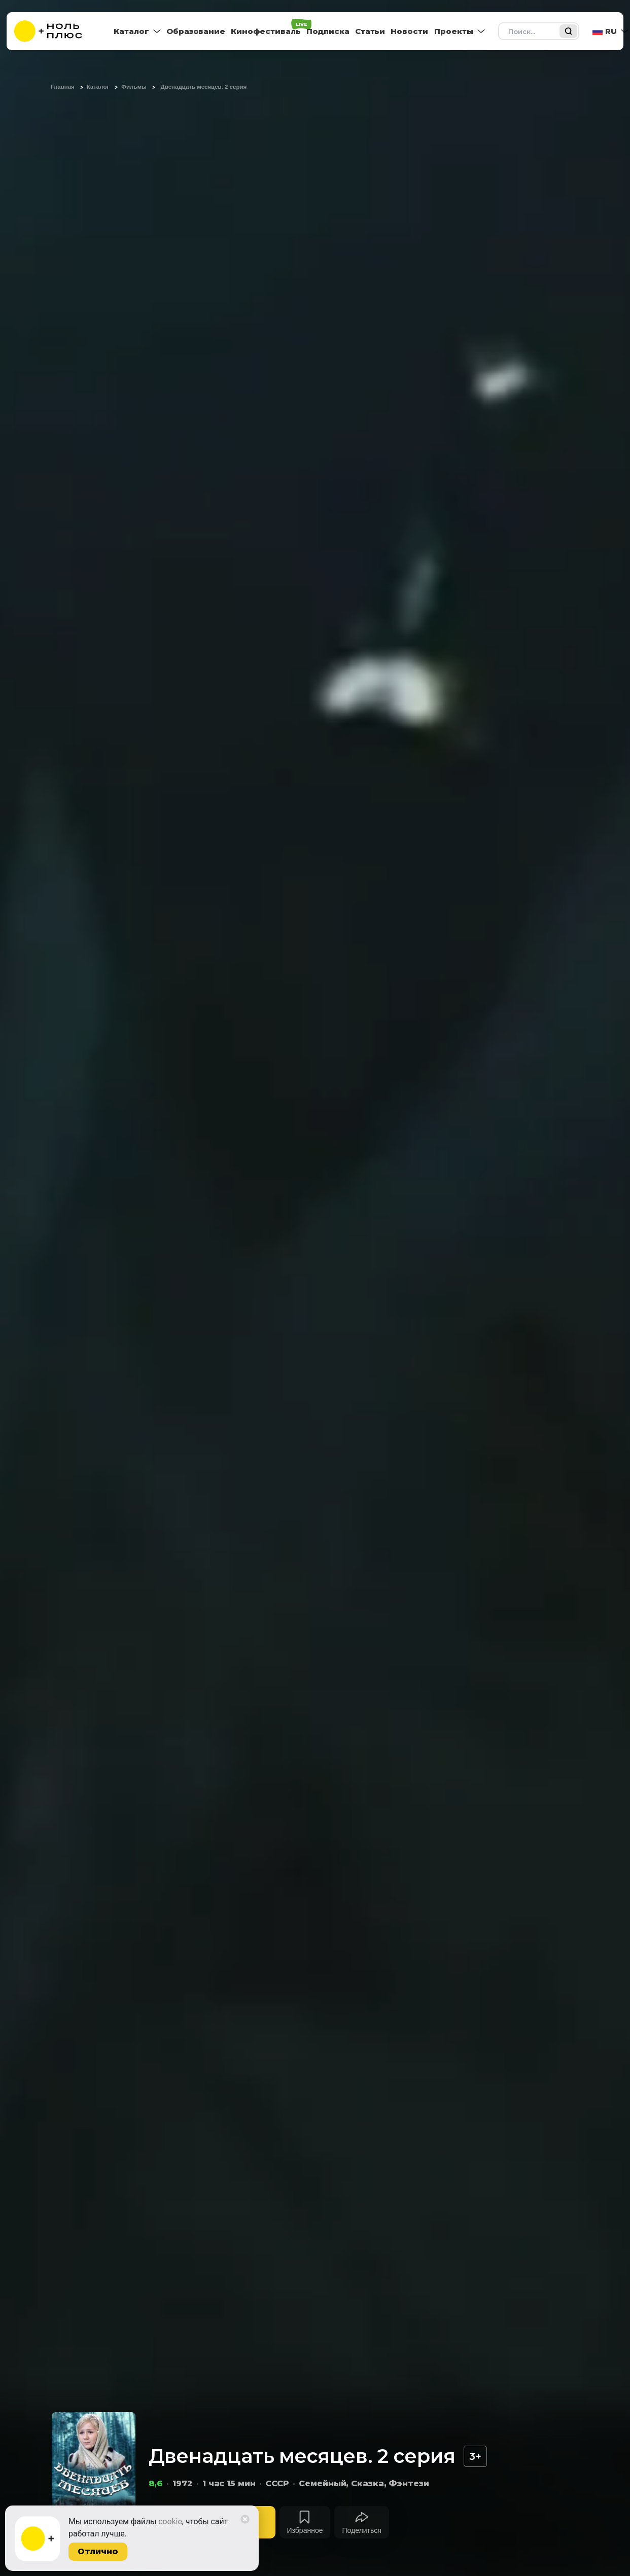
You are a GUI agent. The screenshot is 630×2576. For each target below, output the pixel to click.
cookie (170, 2521)
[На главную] (54, 31)
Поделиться (361, 2530)
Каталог (131, 31)
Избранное (305, 2530)
